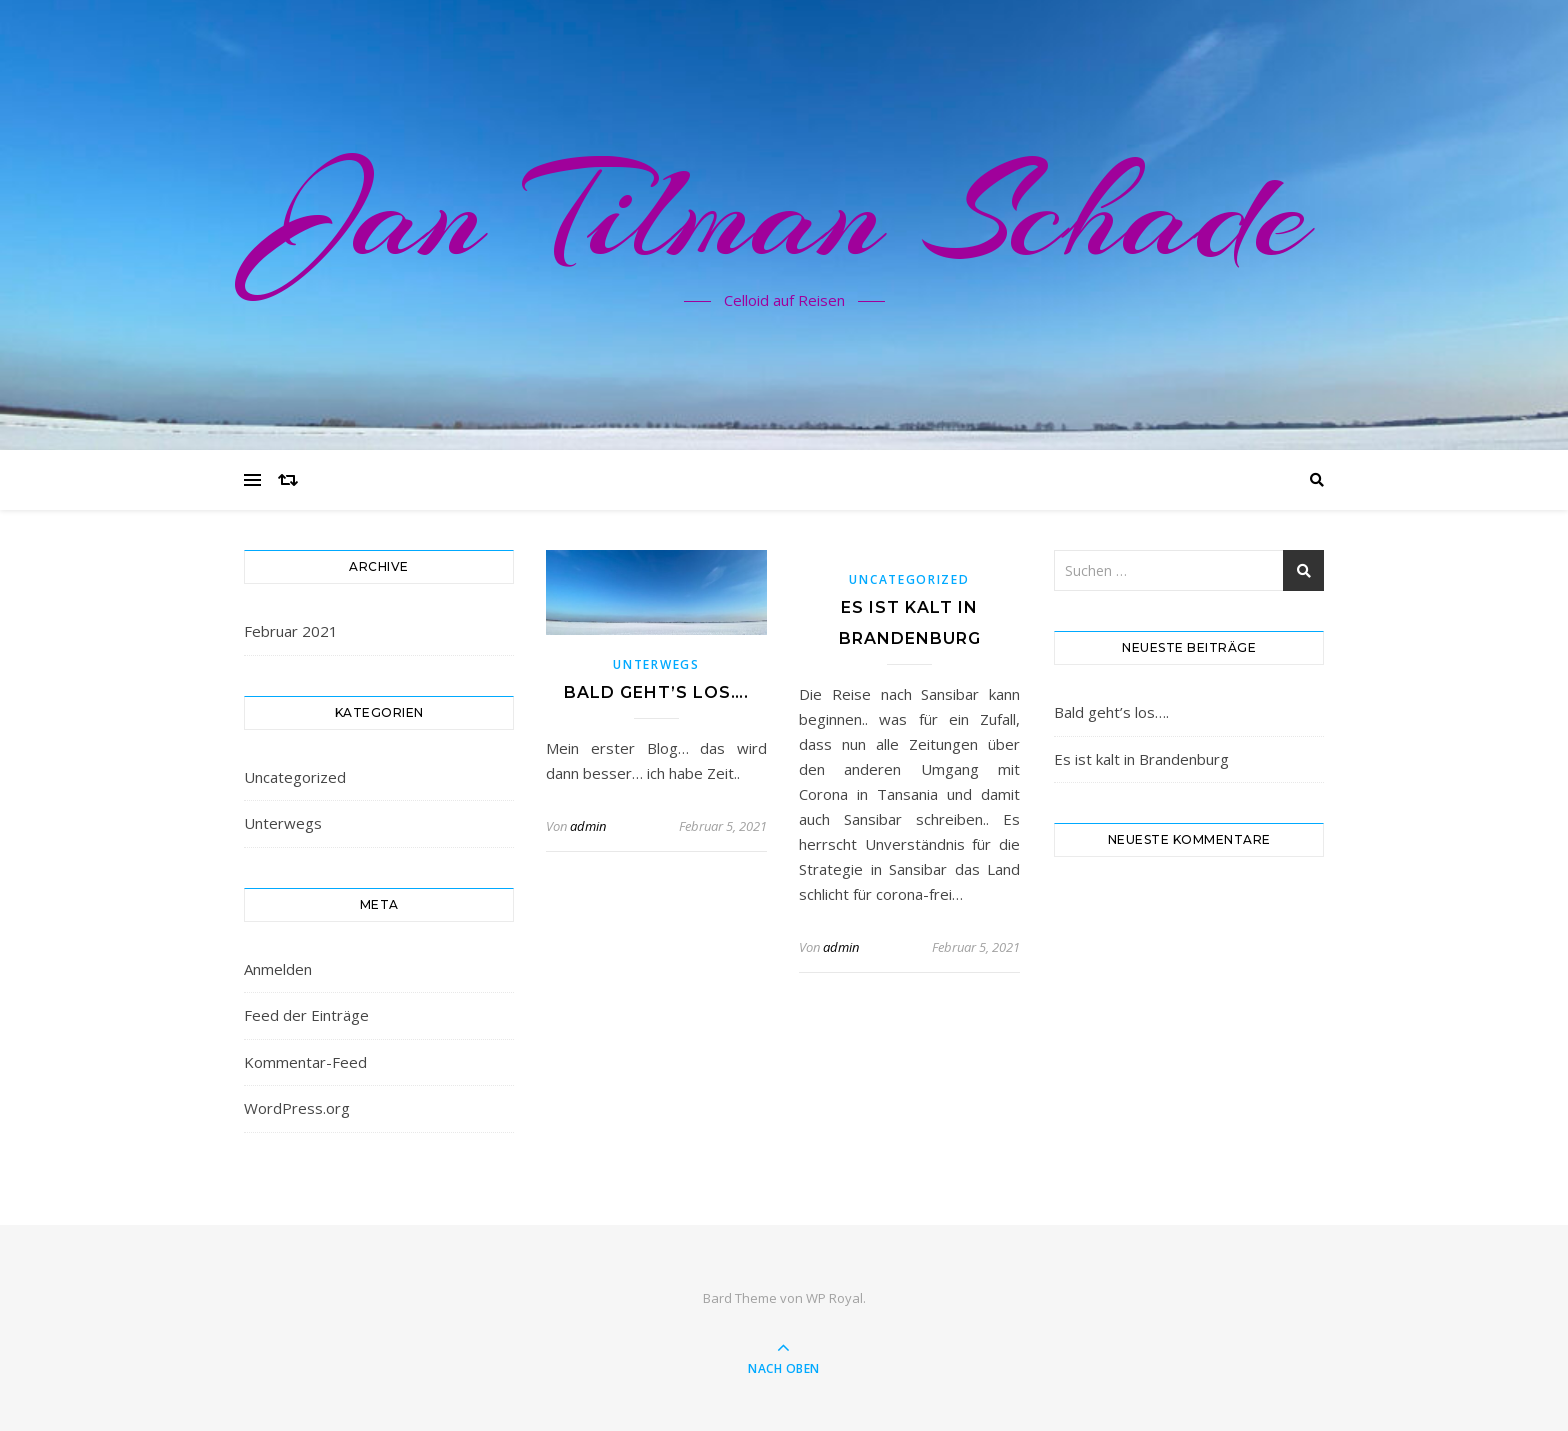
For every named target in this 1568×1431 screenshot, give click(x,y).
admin (588, 826)
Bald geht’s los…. (656, 692)
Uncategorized (295, 777)
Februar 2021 (291, 631)
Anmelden (278, 969)
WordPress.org (297, 1108)
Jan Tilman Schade (784, 213)
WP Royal (834, 1298)
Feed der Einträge (306, 1015)
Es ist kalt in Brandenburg (1141, 759)
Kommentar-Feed (305, 1062)
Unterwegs (283, 823)
